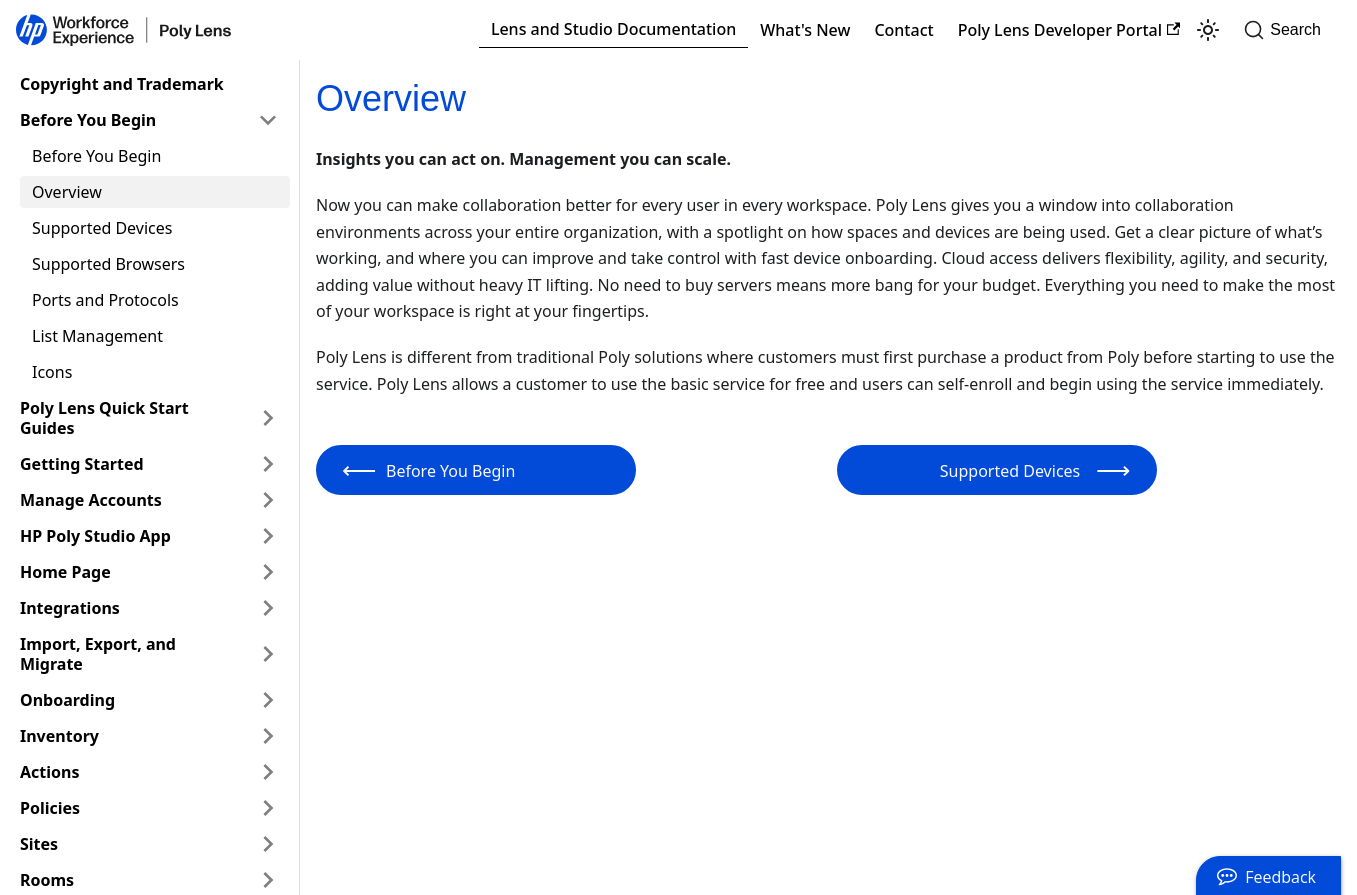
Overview (67, 192)
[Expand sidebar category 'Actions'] (268, 772)
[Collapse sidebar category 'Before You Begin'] (268, 120)
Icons (52, 372)
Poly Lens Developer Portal (1069, 30)
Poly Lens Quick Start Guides (104, 418)
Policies (50, 808)
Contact (903, 30)
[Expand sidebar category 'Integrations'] (268, 608)
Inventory (59, 736)
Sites (39, 844)
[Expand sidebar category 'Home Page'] (268, 572)
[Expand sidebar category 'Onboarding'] (268, 700)
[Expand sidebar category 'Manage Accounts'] (268, 500)
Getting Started (82, 464)
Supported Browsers (108, 264)
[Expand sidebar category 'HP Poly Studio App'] (268, 536)
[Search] (1288, 30)
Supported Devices (102, 228)
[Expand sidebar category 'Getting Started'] (268, 464)
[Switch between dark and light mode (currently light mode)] (1208, 30)
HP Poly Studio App (95, 536)
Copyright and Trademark (122, 84)
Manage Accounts (91, 500)
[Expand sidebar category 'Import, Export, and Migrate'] (268, 654)
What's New (805, 30)
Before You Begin (88, 120)
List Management (97, 336)
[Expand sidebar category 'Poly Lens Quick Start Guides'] (268, 418)
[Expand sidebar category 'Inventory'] (268, 736)
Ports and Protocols (105, 300)
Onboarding (67, 700)
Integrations (70, 608)
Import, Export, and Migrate (98, 654)
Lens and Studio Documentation (613, 29)
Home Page (65, 572)
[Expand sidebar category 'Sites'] (268, 844)
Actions (50, 772)
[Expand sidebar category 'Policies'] (268, 808)
